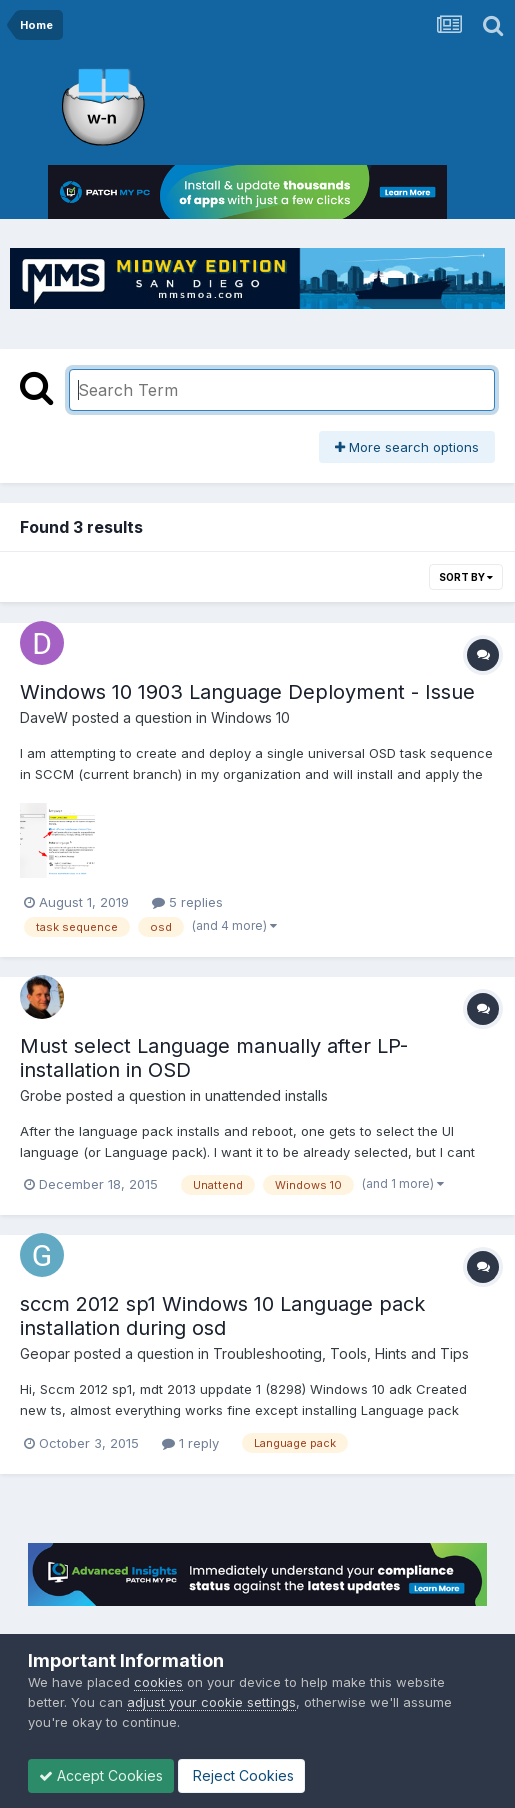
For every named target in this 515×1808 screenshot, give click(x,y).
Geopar (45, 1353)
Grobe (41, 1095)
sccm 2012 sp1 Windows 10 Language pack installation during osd (222, 1316)
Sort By (466, 577)
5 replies (187, 902)
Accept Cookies (101, 1775)
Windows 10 (250, 717)
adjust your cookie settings (211, 1702)
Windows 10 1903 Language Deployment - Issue (247, 692)
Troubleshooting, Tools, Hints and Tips (341, 1353)
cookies (158, 1682)
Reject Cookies (241, 1775)
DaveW (44, 717)
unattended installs (266, 1095)
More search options (407, 447)
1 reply (190, 1443)
